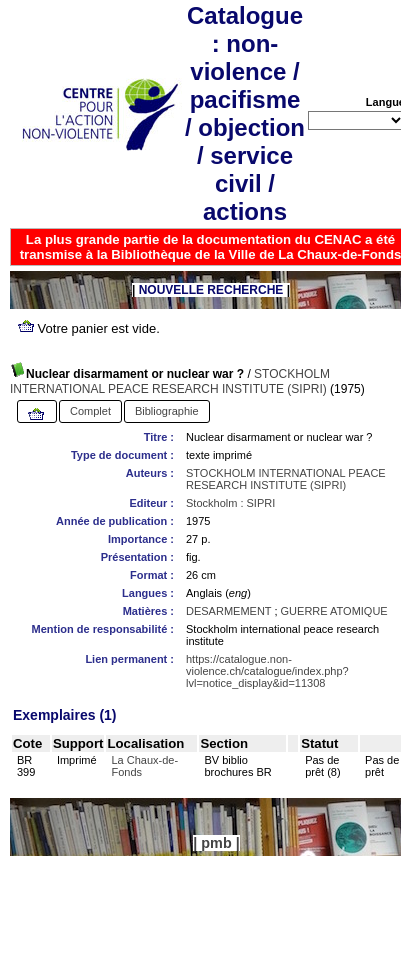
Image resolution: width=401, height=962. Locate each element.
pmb (216, 843)
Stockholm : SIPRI (230, 503)
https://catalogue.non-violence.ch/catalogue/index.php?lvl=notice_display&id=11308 (267, 671)
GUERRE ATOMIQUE (334, 611)
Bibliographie (167, 411)
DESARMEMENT (228, 611)
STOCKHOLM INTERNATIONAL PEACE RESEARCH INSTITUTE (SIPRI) (170, 381)
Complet (90, 411)
